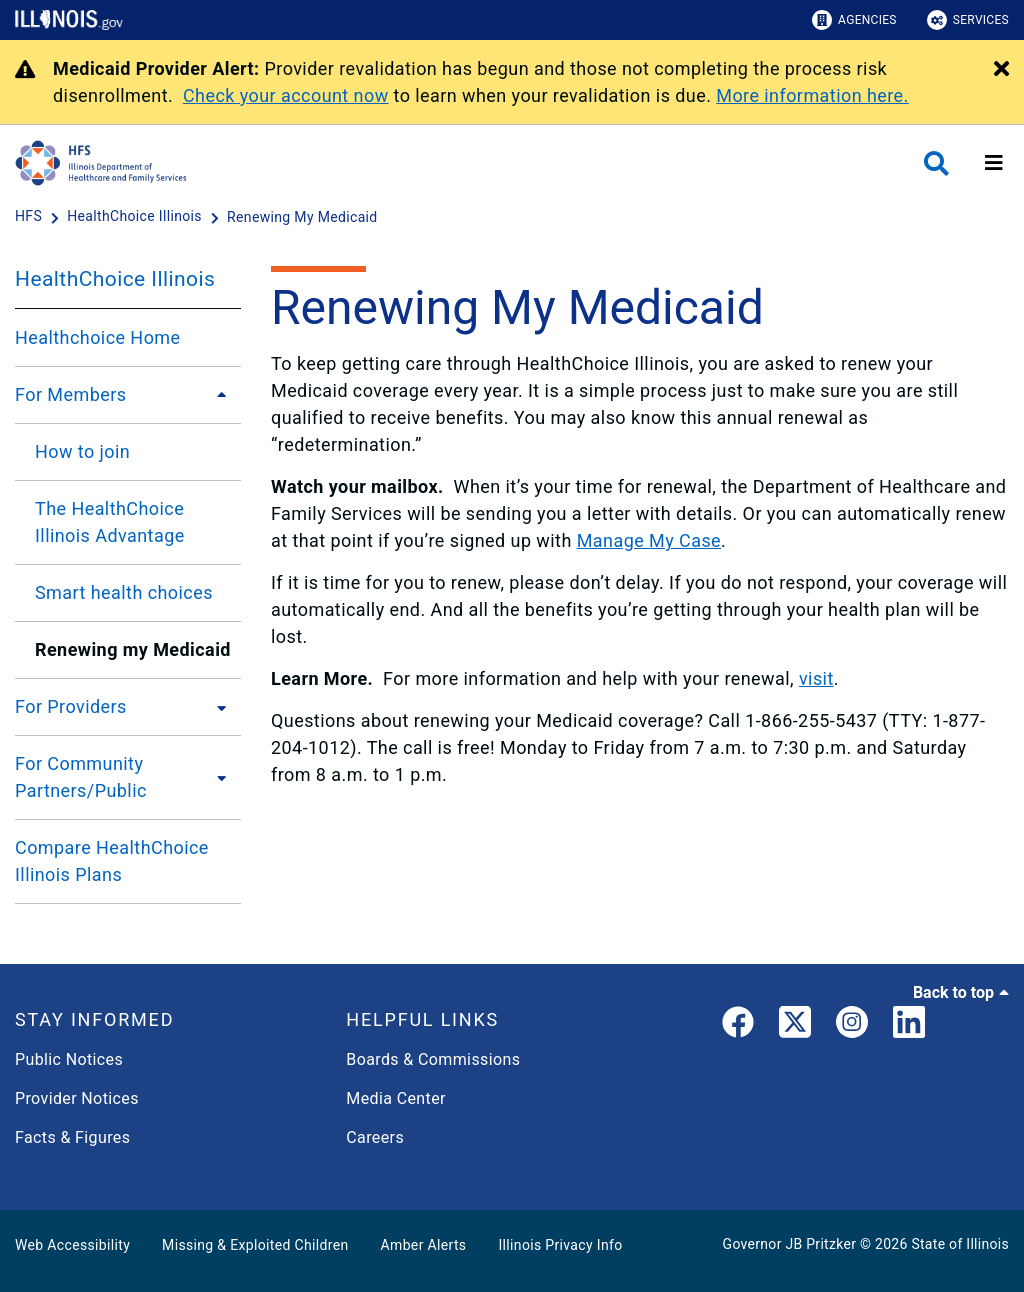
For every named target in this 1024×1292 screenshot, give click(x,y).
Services (968, 20)
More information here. (812, 95)
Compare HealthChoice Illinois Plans (112, 861)
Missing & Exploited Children (255, 1245)
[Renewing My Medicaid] (302, 217)
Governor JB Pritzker (790, 1244)
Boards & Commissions (433, 1059)
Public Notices (69, 1059)
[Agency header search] (936, 163)
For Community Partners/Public (81, 777)
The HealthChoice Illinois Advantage (110, 522)
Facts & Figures (72, 1137)
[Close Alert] (1001, 70)
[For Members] (216, 395)
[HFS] (30, 217)
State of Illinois (960, 1244)
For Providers (71, 706)
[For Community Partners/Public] (222, 777)
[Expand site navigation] (994, 163)
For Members (70, 394)
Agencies (854, 20)
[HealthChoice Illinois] (136, 217)
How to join (82, 451)
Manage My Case (649, 540)
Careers (375, 1137)
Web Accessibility (72, 1245)
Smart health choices (124, 592)
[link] (738, 1026)
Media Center (395, 1098)
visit (816, 678)
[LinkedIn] (909, 1026)
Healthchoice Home (98, 337)
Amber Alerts (424, 1245)
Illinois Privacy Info (560, 1245)
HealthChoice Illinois (115, 279)
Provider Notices (77, 1098)
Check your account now (286, 95)
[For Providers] (216, 707)
